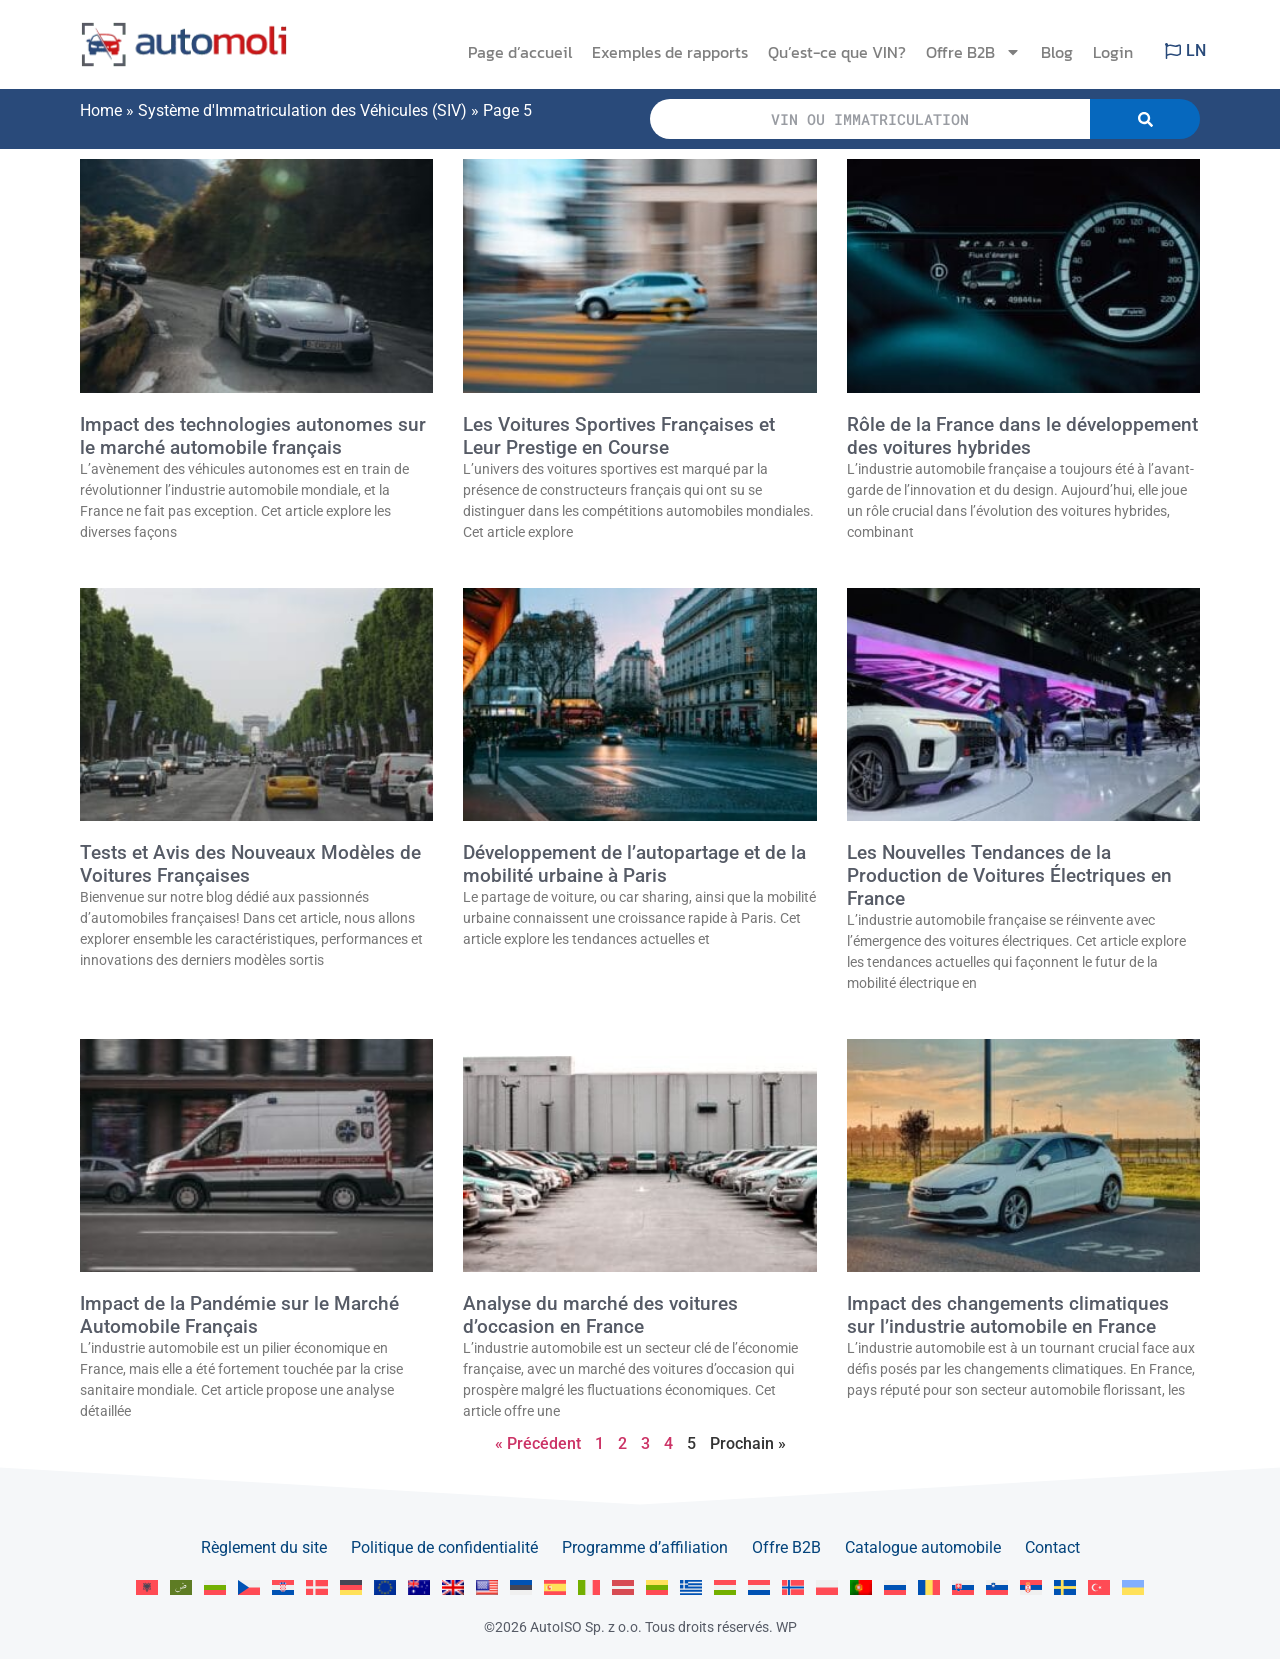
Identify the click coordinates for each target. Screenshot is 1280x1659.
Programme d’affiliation (645, 1547)
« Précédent (538, 1443)
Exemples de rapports (670, 52)
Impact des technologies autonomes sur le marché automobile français (253, 436)
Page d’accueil (520, 52)
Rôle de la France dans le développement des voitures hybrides (1022, 436)
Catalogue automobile (923, 1547)
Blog (1057, 52)
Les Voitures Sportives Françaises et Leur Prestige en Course (619, 436)
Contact (1052, 1547)
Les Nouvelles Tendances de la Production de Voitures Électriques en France (1009, 875)
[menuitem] (147, 1587)
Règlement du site (264, 1547)
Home (101, 110)
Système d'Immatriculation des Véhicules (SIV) (302, 110)
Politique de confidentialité (444, 1547)
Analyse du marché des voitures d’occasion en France (600, 1315)
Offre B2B (973, 52)
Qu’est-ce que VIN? (837, 52)
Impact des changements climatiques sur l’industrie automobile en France (1008, 1315)
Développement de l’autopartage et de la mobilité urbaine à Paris (634, 864)
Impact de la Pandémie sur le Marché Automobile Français (239, 1315)
